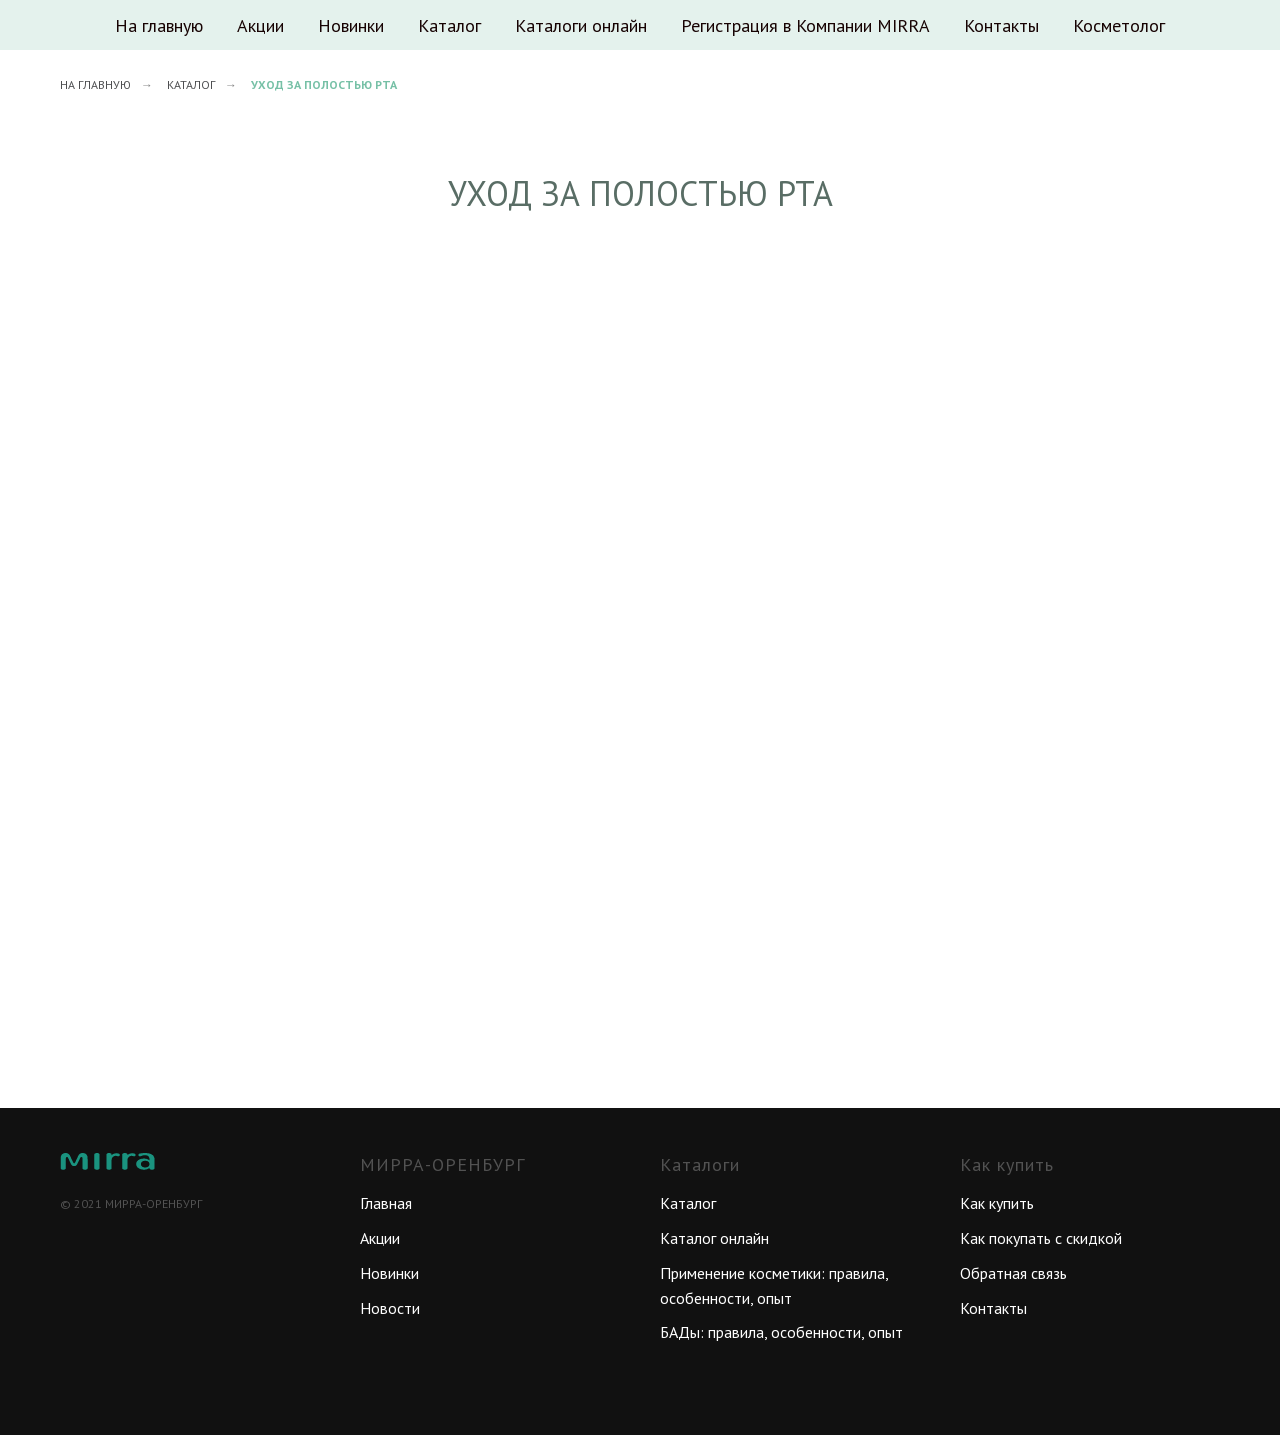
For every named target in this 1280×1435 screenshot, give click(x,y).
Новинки (351, 25)
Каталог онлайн (714, 1238)
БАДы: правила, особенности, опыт (781, 1332)
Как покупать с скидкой (1041, 1238)
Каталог (449, 25)
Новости (390, 1308)
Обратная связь (1013, 1273)
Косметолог (1119, 25)
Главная (386, 1203)
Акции (260, 25)
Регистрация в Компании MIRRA (805, 25)
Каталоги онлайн (581, 25)
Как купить (997, 1203)
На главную (159, 25)
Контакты (1001, 25)
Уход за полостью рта (324, 84)
